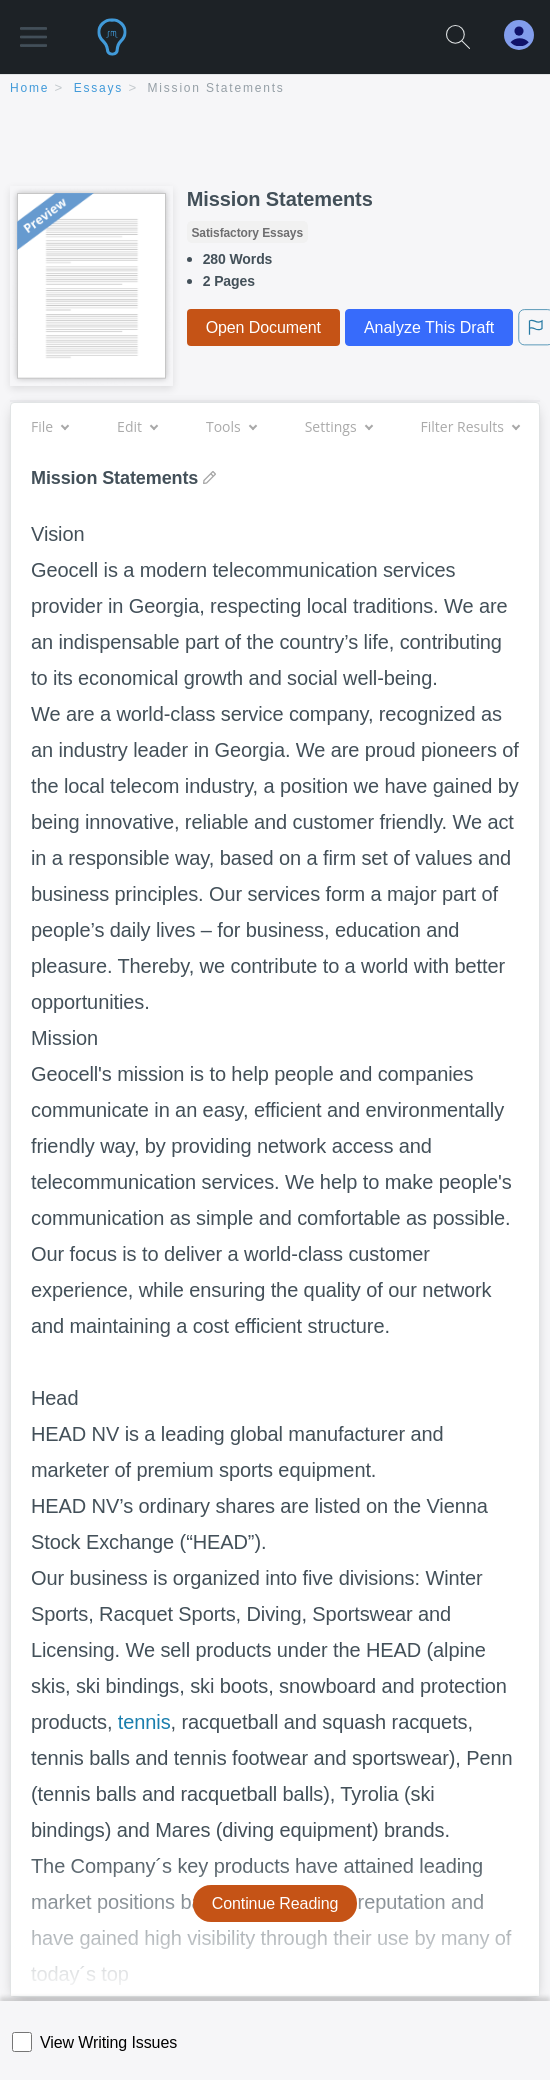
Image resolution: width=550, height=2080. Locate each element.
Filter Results (470, 426)
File (49, 426)
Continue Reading (275, 1903)
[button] (33, 27)
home (29, 88)
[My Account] (527, 35)
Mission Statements (216, 88)
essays (98, 88)
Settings (338, 426)
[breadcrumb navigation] (275, 89)
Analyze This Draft (429, 327)
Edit (137, 426)
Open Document (263, 327)
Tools (231, 426)
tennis (144, 1722)
